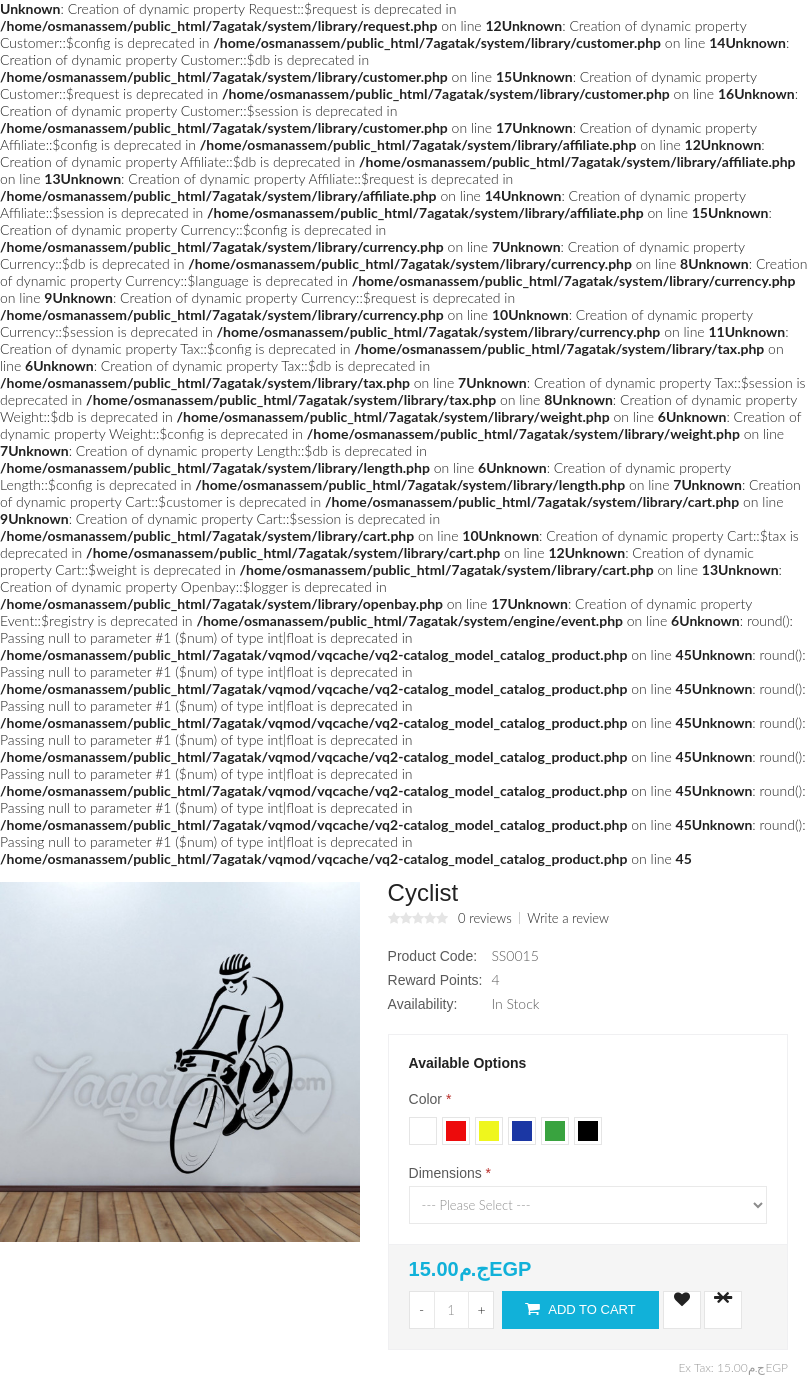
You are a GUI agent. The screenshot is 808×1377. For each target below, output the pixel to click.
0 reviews (485, 918)
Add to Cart (580, 1309)
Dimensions (445, 1173)
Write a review (568, 918)
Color (425, 1099)
